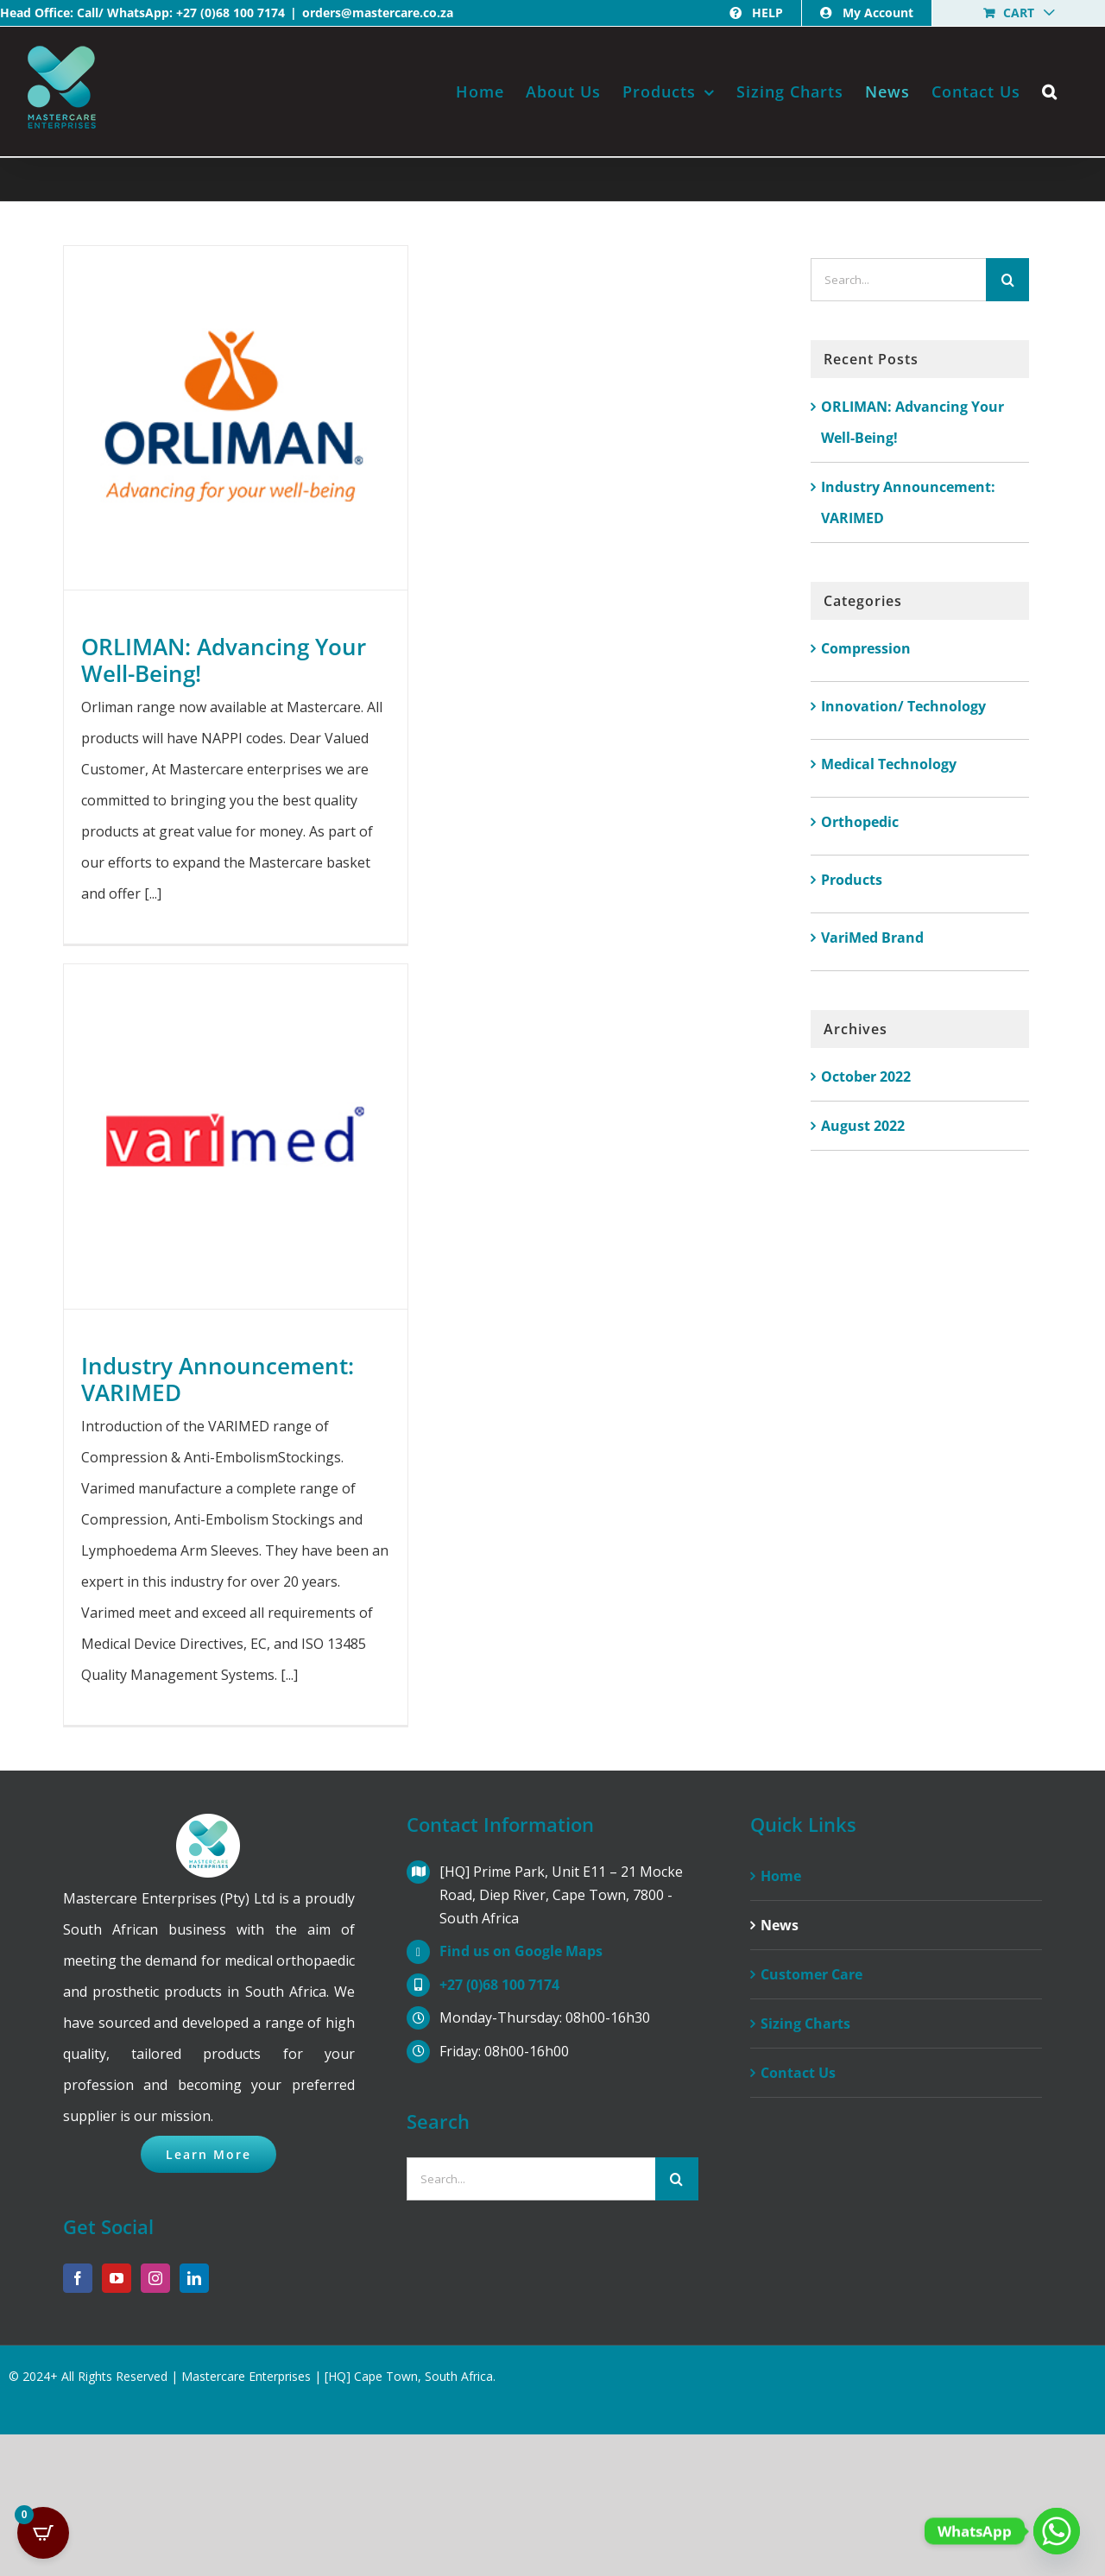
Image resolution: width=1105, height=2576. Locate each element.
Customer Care (811, 1974)
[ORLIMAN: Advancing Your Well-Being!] (235, 418)
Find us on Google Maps (521, 1950)
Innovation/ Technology (903, 706)
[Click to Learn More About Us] (208, 2154)
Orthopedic (860, 821)
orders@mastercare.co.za (377, 12)
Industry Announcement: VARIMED (217, 1379)
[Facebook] (77, 2278)
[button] (1050, 91)
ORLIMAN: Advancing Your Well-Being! (223, 660)
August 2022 (863, 1125)
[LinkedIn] (194, 2278)
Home (781, 1875)
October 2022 (866, 1076)
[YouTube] (116, 2278)
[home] (208, 1829)
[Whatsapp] (1056, 2531)
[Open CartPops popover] (43, 2533)
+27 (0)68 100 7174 (230, 12)
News (780, 1925)
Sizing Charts (805, 2023)
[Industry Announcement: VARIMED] (235, 1136)
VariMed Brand (872, 937)
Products (851, 879)
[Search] (1007, 279)
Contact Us (798, 2072)
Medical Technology (889, 763)
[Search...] (899, 279)
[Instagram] (155, 2278)
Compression (866, 648)
